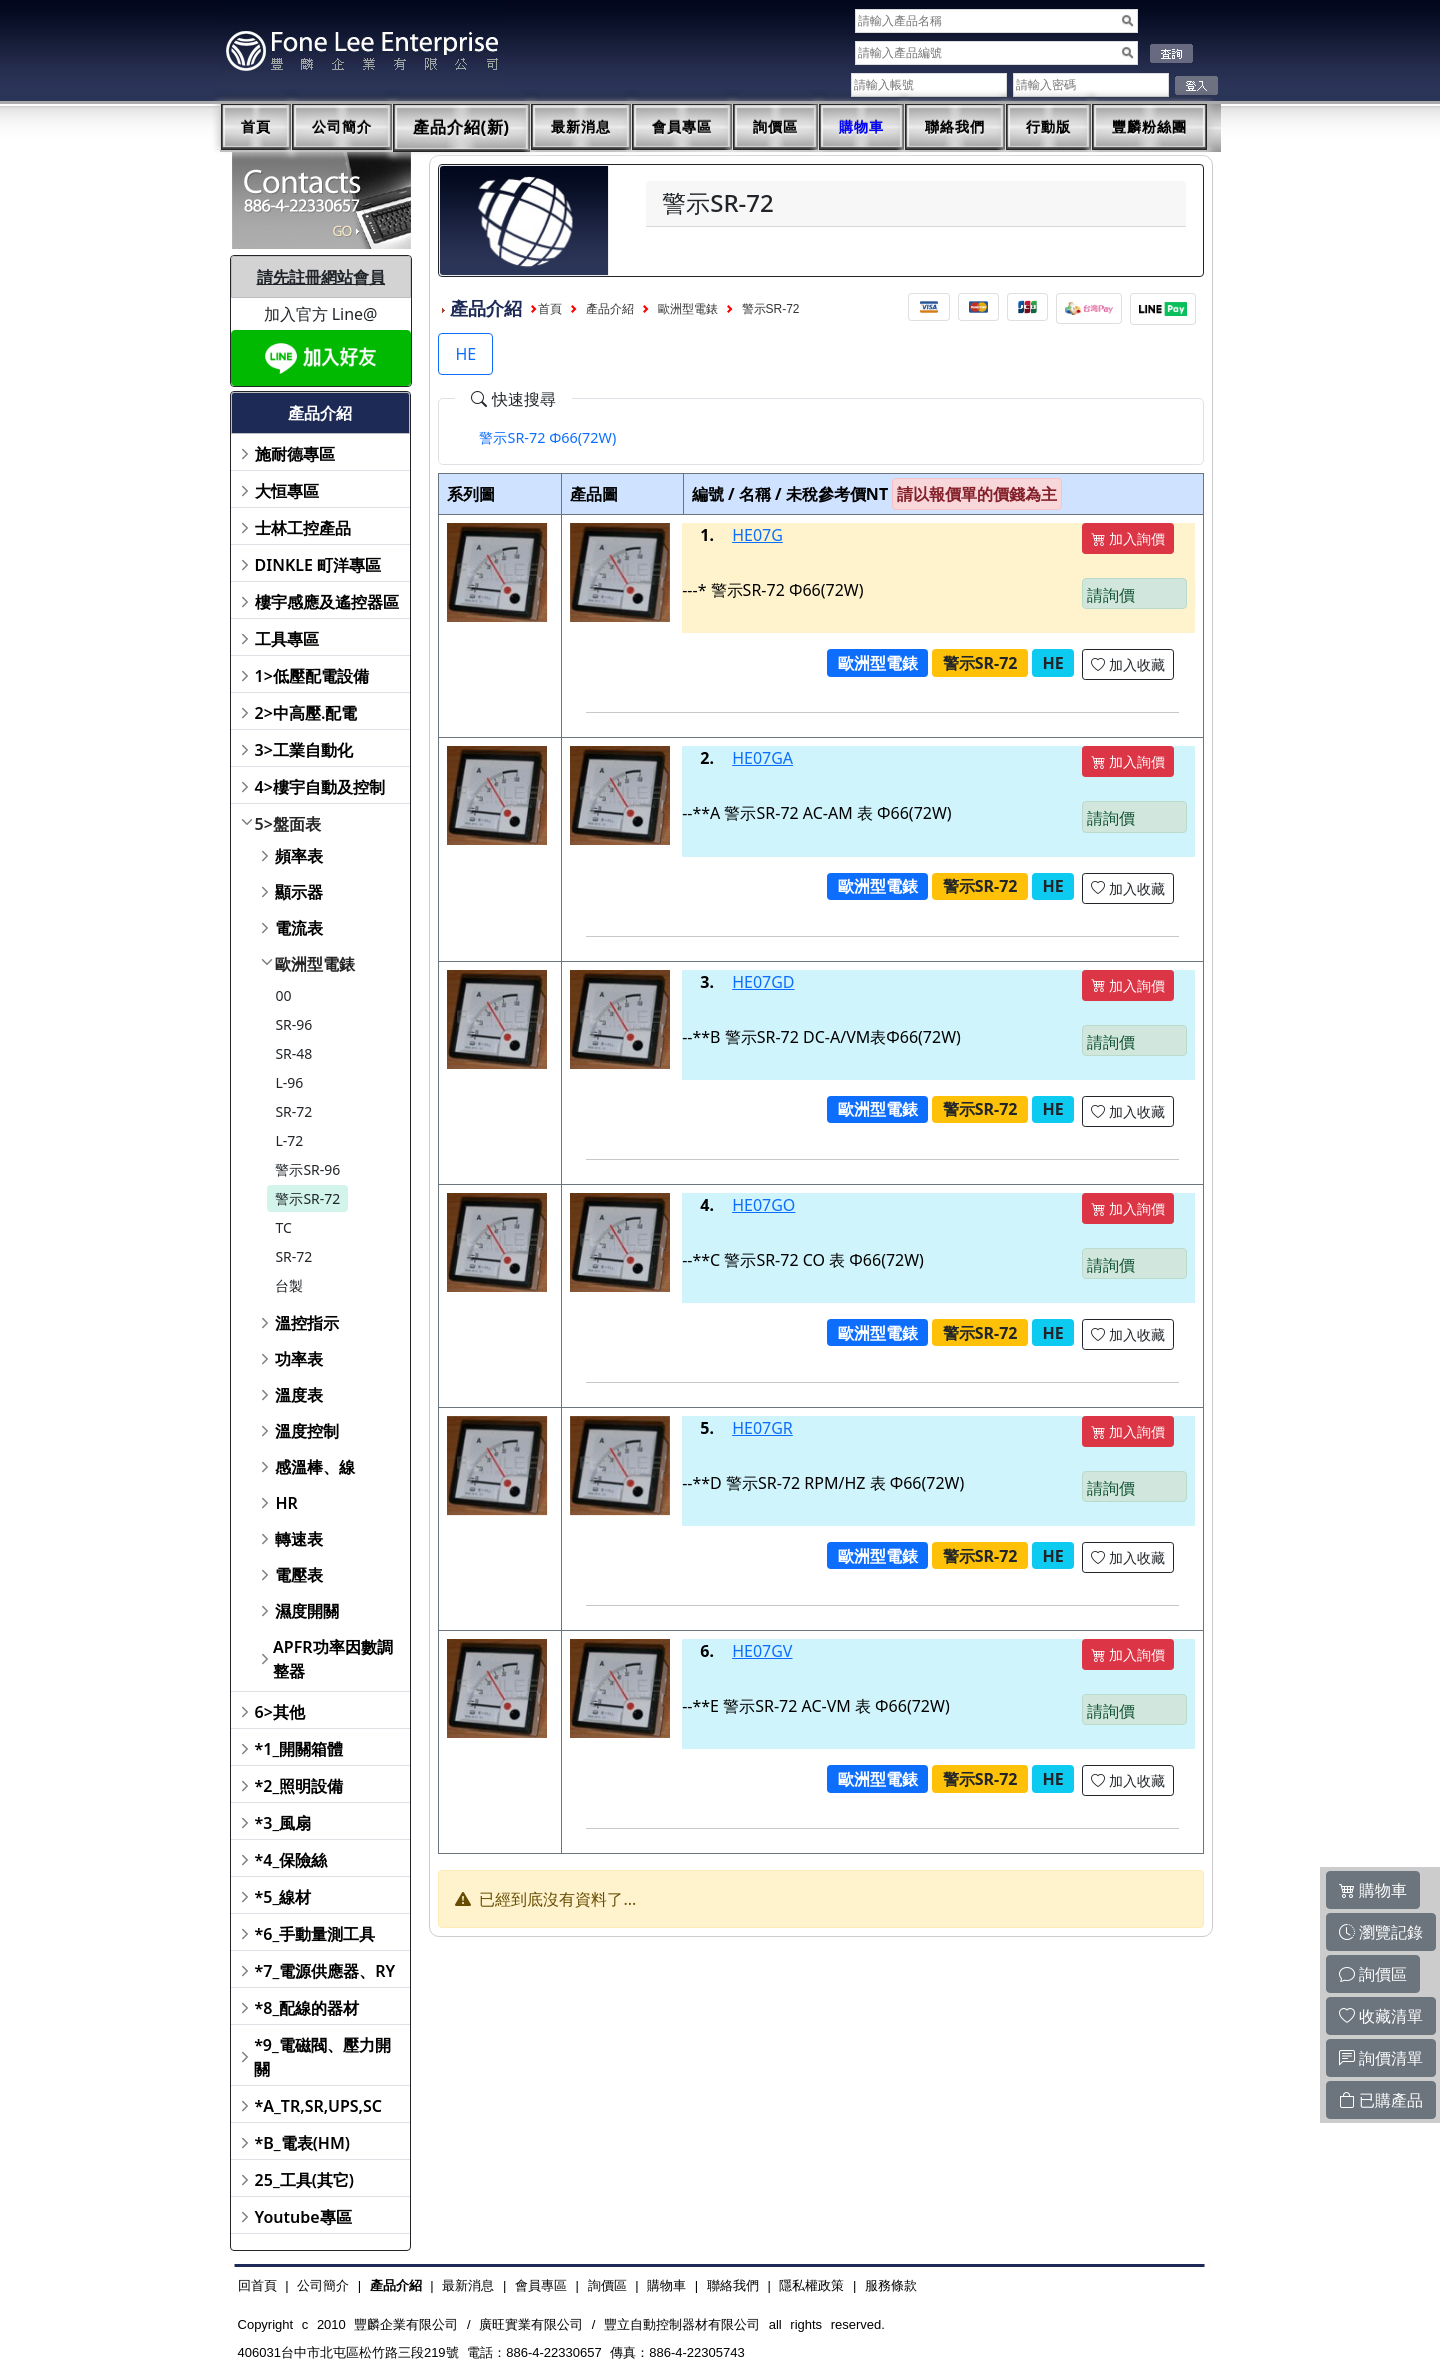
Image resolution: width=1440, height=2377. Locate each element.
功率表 (299, 1359)
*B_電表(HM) (302, 2143)
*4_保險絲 (291, 1860)
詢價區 (775, 127)
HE (465, 354)
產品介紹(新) (462, 127)
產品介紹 (610, 309)
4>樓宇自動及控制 (320, 787)
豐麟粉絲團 (1149, 127)
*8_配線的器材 (307, 2008)
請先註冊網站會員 (321, 277)
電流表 (299, 928)
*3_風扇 (283, 1823)
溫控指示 (307, 1323)
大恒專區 (287, 491)
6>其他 (280, 1712)
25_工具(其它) (304, 2180)
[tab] (547, 438)
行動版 (1048, 127)
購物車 (861, 127)
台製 (289, 1285)
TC (283, 1227)
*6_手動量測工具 (315, 1934)
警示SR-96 (307, 1169)
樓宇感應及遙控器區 (327, 602)
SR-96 (293, 1024)
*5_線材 (283, 1897)
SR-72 (293, 1111)
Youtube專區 (303, 2217)
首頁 (256, 127)
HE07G (757, 535)
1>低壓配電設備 (312, 676)
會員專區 (682, 127)
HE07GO (763, 1205)
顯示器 (299, 892)
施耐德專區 (295, 454)
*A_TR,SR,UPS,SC (318, 2106)
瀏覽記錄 (1381, 1932)
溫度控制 (307, 1431)
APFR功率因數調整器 (333, 1659)
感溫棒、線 (315, 1467)
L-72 (289, 1140)
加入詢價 (1128, 538)
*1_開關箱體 (299, 1749)
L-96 (289, 1082)
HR (286, 1503)
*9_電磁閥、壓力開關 (322, 2057)
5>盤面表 (288, 824)
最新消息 (581, 127)
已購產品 (1381, 2100)
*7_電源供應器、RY (325, 1971)
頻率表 (299, 856)
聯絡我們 (955, 127)
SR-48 (293, 1053)
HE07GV (762, 1651)
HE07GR (762, 1428)
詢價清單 (1381, 2058)
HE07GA (762, 758)
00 (283, 995)
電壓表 (299, 1575)
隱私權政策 (811, 2285)
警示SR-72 (307, 1198)
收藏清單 (1381, 2016)
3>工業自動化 (304, 750)
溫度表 (299, 1395)
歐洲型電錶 (315, 964)
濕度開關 (307, 1611)
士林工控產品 (303, 528)
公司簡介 (342, 127)
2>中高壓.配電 (306, 713)
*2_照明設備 (299, 1786)
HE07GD (763, 982)
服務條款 (891, 2285)
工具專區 (287, 639)
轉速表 (299, 1539)
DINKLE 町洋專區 (318, 565)
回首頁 (257, 2285)
